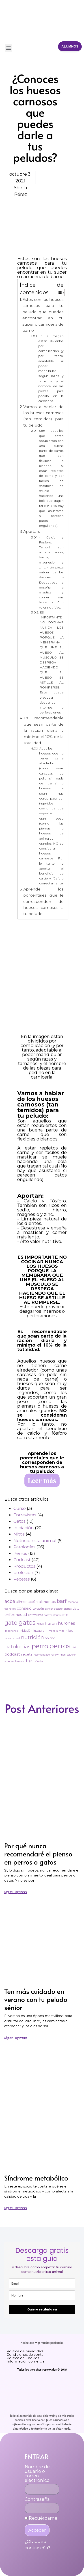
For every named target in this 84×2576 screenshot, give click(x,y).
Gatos (19, 1521)
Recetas (21, 1579)
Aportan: (31, 531)
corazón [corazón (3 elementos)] (38, 1608)
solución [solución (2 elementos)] (71, 1654)
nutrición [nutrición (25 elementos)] (32, 1637)
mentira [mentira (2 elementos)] (53, 1630)
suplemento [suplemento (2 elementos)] (18, 1661)
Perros (20, 1553)
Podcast (21, 1559)
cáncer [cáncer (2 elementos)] (49, 1608)
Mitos (19, 1534)
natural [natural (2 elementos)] (16, 1638)
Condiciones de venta (25, 2354)
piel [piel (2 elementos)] (73, 1647)
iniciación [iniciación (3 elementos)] (26, 1630)
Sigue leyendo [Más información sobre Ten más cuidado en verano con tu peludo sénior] (15, 2037)
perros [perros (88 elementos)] (59, 1646)
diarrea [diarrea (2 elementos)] (68, 1608)
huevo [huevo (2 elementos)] (40, 1623)
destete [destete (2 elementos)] (58, 1608)
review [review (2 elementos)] (54, 1654)
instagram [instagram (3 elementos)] (40, 1630)
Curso (19, 1508)
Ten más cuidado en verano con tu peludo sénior (35, 1999)
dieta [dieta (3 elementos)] (76, 1608)
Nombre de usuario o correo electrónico (37, 2474)
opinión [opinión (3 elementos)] (50, 1638)
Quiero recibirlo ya (42, 2309)
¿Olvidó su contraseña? (37, 2545)
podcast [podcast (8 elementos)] (12, 1654)
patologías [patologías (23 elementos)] (17, 1647)
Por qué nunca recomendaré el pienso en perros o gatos (38, 1853)
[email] (42, 2283)
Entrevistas (24, 1514)
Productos (24, 1566)
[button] (8, 48)
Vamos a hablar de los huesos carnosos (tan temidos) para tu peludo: (43, 415)
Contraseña (37, 2499)
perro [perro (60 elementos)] (40, 1646)
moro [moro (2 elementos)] (7, 1638)
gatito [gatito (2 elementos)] (65, 1615)
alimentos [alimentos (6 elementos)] (47, 1601)
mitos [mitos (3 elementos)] (69, 1630)
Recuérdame (41, 2518)
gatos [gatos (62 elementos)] (27, 1622)
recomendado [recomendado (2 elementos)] (42, 1654)
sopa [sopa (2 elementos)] (7, 1661)
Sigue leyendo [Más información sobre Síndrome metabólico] (15, 2208)
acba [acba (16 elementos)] (9, 1601)
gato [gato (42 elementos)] (10, 1622)
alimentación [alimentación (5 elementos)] (27, 1602)
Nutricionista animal (34, 1540)
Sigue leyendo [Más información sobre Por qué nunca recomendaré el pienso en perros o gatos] (15, 1892)
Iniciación (23, 1527)
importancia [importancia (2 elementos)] (11, 1630)
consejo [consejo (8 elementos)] (24, 1608)
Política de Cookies (23, 2358)
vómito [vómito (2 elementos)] (38, 1661)
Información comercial (26, 2361)
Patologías (24, 1546)
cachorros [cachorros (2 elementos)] (10, 1608)
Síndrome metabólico (36, 2177)
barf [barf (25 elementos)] (62, 1601)
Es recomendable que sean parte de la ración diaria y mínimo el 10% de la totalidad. (44, 730)
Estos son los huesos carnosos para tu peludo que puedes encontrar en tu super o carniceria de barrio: (43, 315)
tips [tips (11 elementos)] (29, 1660)
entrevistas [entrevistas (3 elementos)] (35, 1615)
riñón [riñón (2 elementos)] (63, 1654)
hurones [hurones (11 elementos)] (66, 1623)
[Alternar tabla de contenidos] (59, 292)
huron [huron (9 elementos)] (51, 1623)
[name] (42, 2295)
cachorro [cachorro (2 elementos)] (73, 1602)
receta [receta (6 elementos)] (26, 1654)
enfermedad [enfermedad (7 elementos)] (15, 1615)
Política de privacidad (25, 2351)
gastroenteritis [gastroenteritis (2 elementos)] (52, 1615)
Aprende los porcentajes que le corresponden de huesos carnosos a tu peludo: (43, 901)
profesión (23, 1572)
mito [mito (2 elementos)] (61, 1630)
